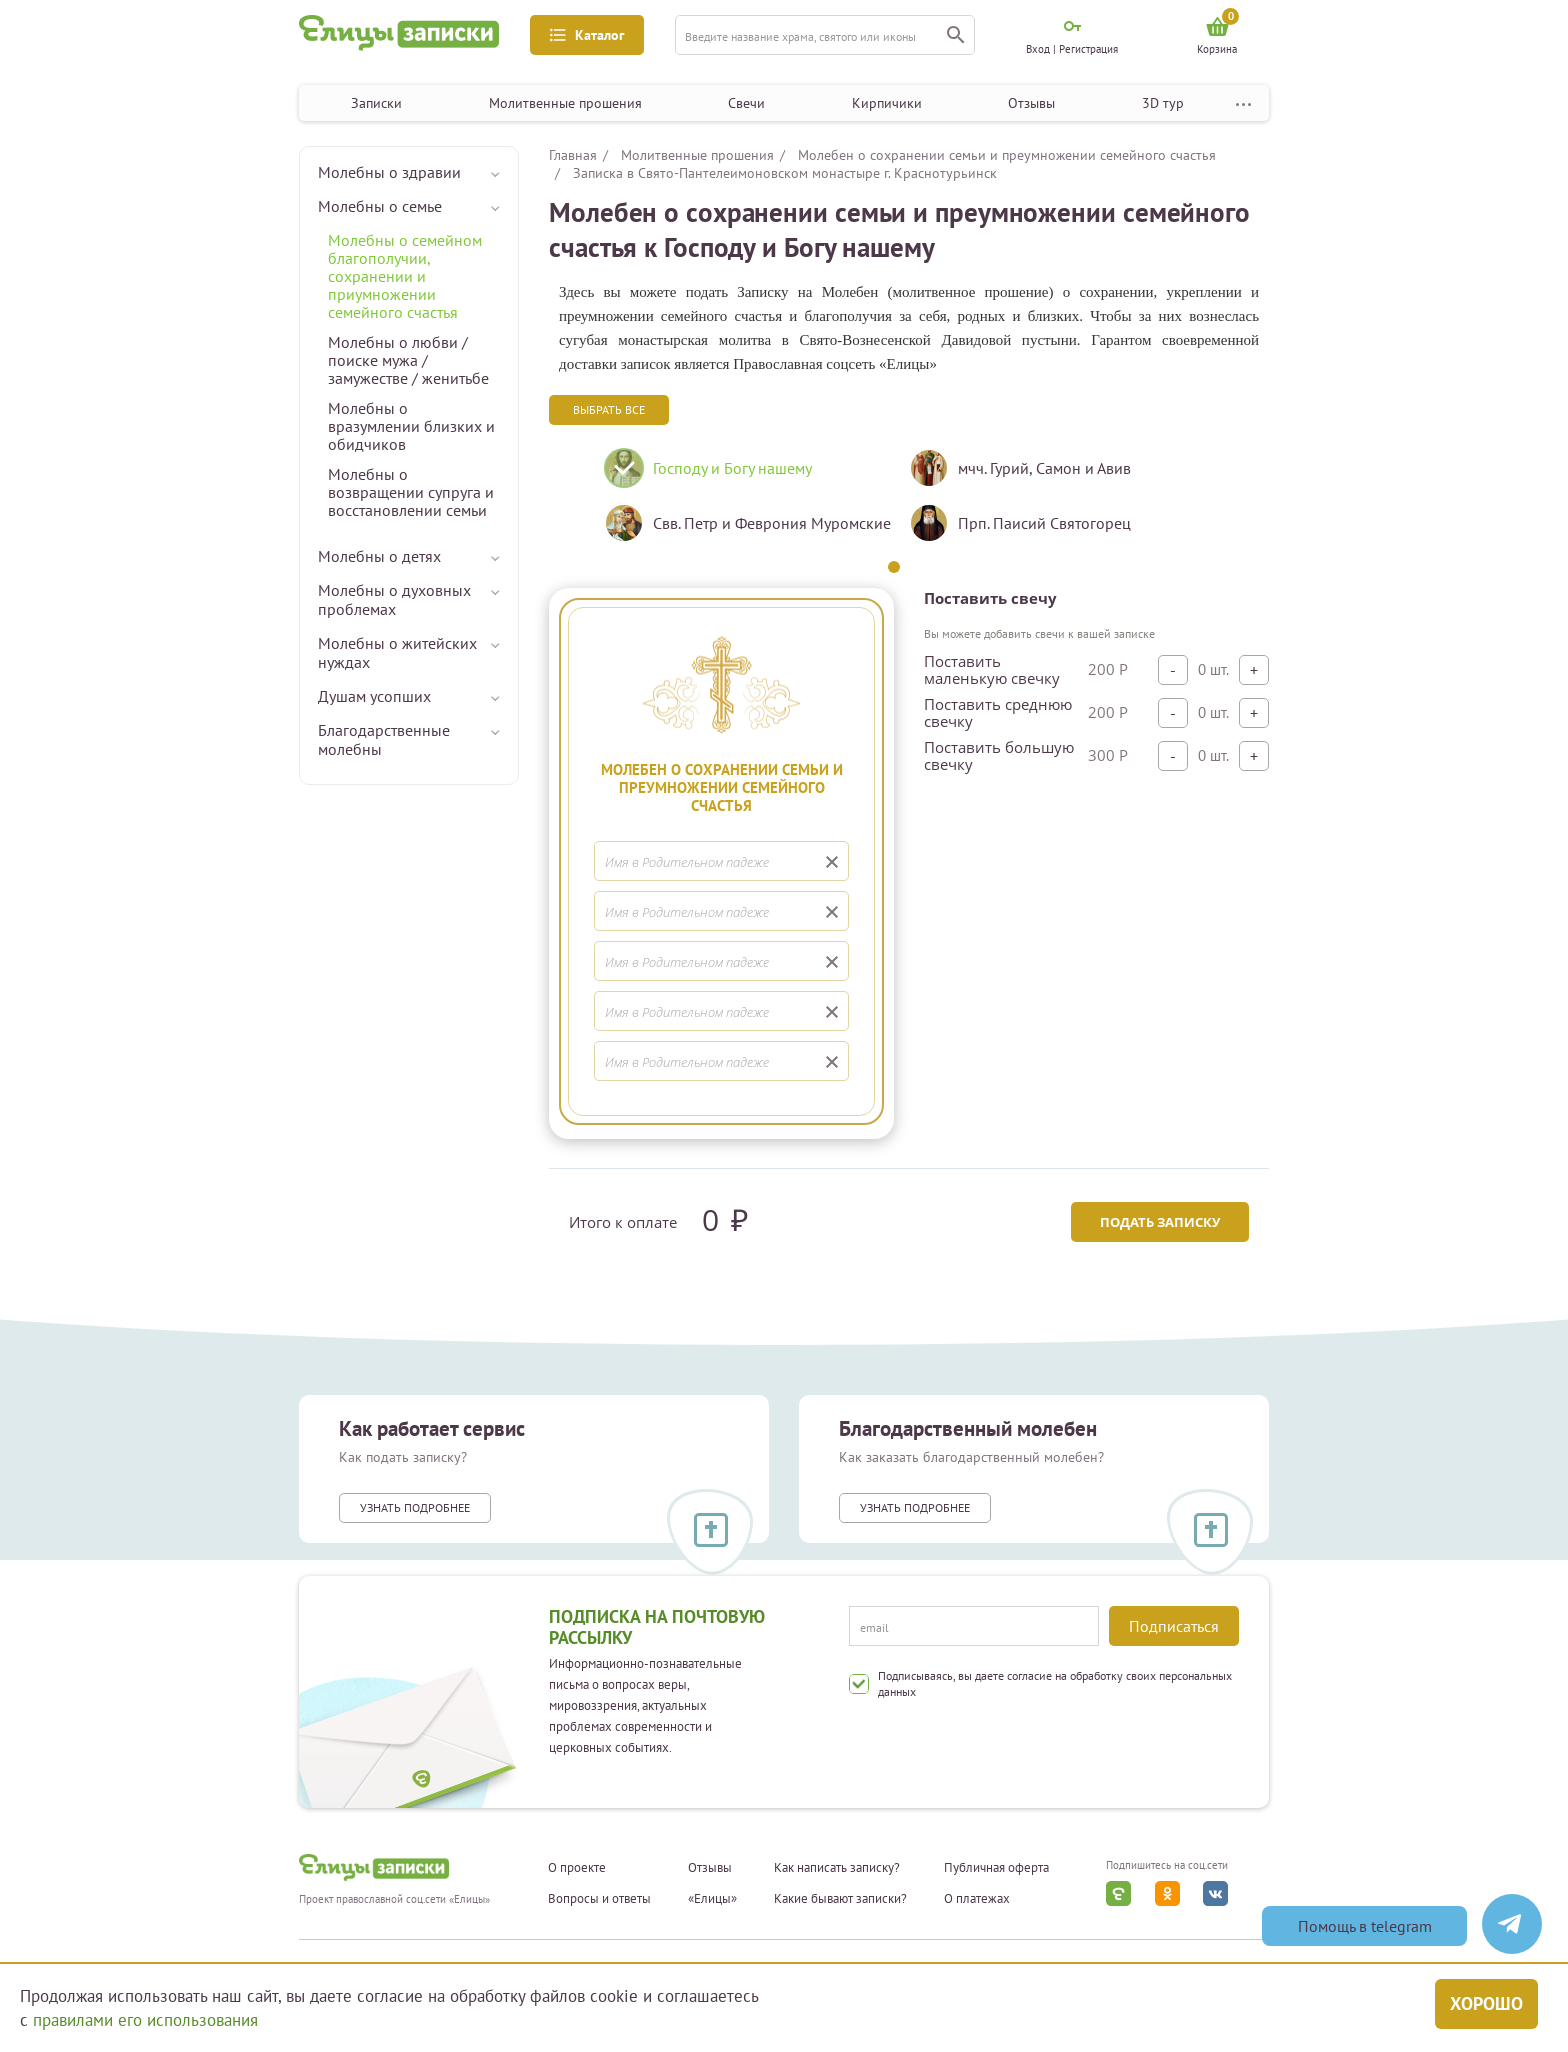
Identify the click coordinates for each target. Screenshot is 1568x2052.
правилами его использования (145, 2020)
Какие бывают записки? (840, 1899)
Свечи (746, 103)
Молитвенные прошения (565, 103)
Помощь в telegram (1365, 1926)
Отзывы (1031, 103)
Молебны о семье (380, 206)
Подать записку (1160, 1222)
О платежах (977, 1899)
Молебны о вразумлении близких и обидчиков (411, 426)
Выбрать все (609, 409)
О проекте (577, 1868)
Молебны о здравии (389, 172)
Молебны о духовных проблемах (394, 599)
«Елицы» (712, 1899)
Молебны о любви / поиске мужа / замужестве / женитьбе (408, 360)
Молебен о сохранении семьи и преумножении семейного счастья (1007, 155)
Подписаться (1174, 1626)
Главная (573, 155)
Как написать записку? (837, 1868)
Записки (376, 103)
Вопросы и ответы (599, 1899)
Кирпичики (887, 103)
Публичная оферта (996, 1868)
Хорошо (1486, 2003)
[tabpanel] (741, 503)
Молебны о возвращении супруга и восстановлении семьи (411, 492)
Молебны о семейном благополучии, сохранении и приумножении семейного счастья (405, 276)
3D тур (1163, 103)
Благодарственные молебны (384, 739)
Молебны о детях (379, 556)
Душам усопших (374, 696)
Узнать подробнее (415, 1507)
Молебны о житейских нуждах (397, 652)
